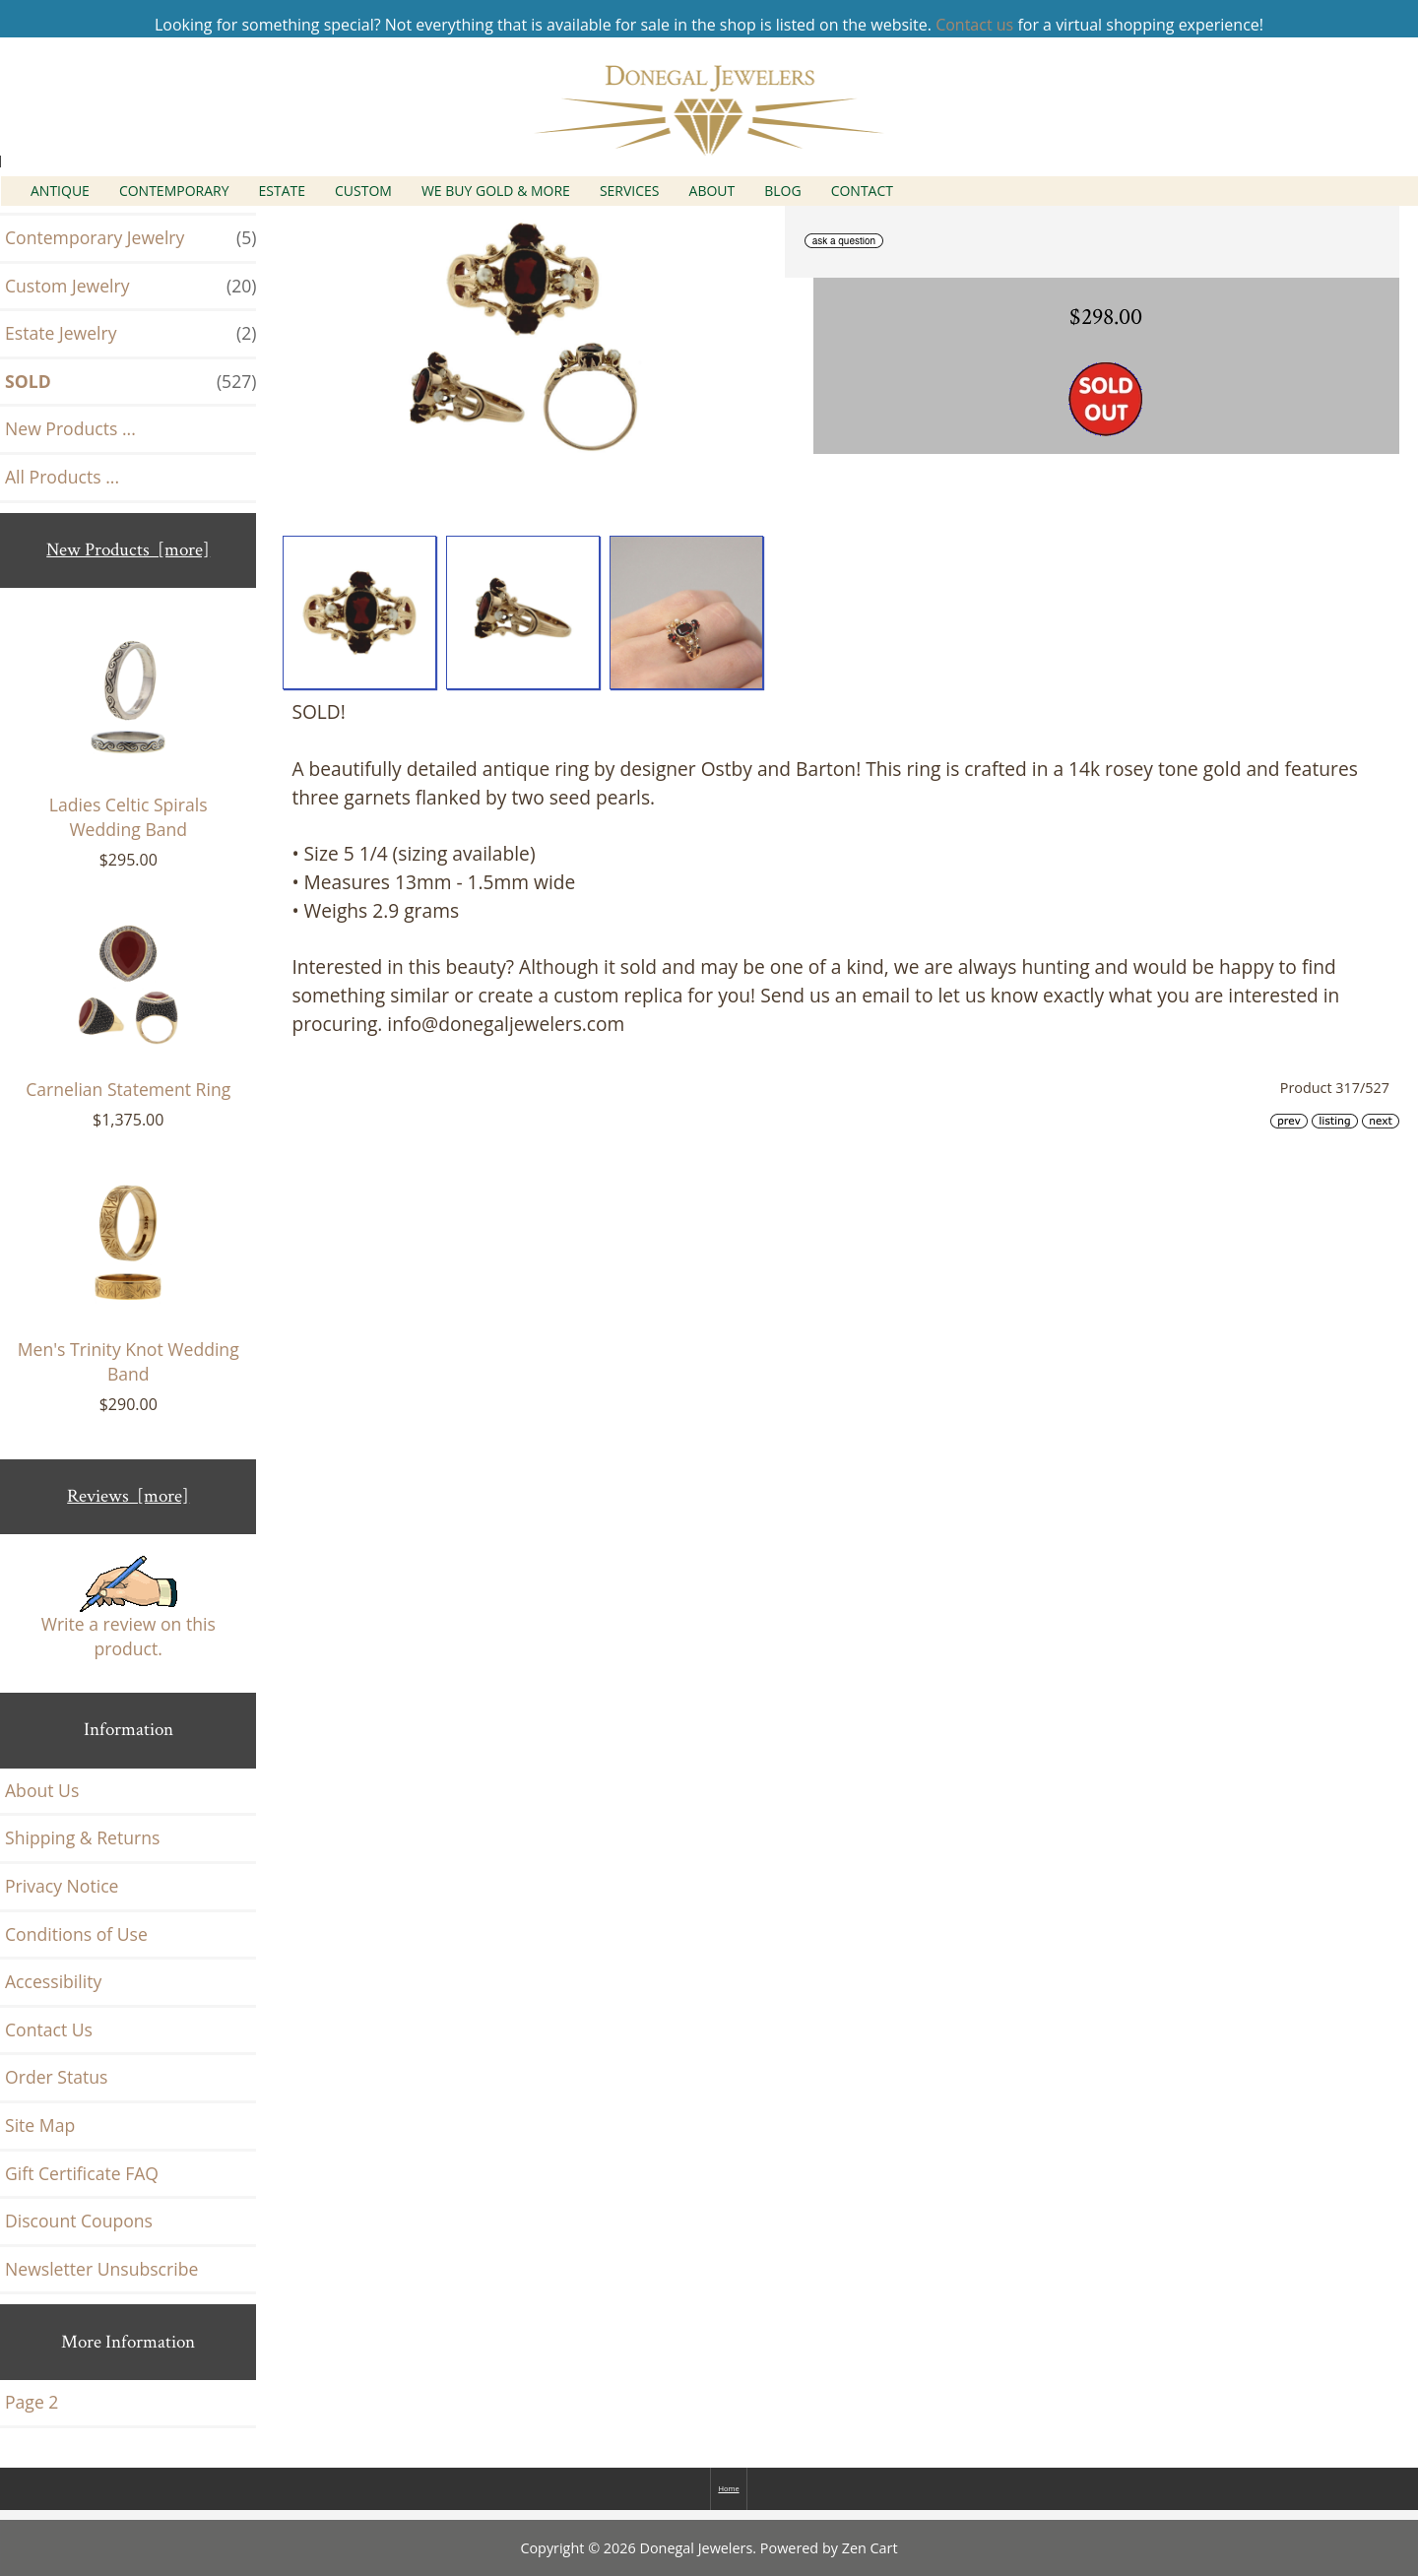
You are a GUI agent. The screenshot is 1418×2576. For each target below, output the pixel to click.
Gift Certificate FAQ (82, 2173)
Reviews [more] (128, 1496)
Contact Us (49, 2029)
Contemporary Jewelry (130, 238)
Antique (60, 190)
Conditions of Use (76, 1934)
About (712, 190)
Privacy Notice (61, 1886)
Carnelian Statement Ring (128, 1005)
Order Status (56, 2077)
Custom (363, 190)
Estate (282, 190)
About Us (42, 1790)
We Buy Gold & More (495, 190)
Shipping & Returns (82, 1837)
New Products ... (70, 428)
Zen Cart (870, 2548)
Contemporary (174, 190)
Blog (782, 190)
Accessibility (53, 1981)
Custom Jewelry (130, 286)
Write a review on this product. (128, 1608)
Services (630, 190)
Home (728, 2488)
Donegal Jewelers (696, 2548)
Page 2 (31, 2402)
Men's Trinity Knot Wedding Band (128, 1278)
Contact (862, 190)
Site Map (40, 2125)
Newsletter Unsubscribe (101, 2269)
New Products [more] (128, 550)
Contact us (974, 24)
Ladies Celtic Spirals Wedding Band (128, 733)
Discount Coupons (79, 2220)
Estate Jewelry (130, 334)
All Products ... (62, 476)
